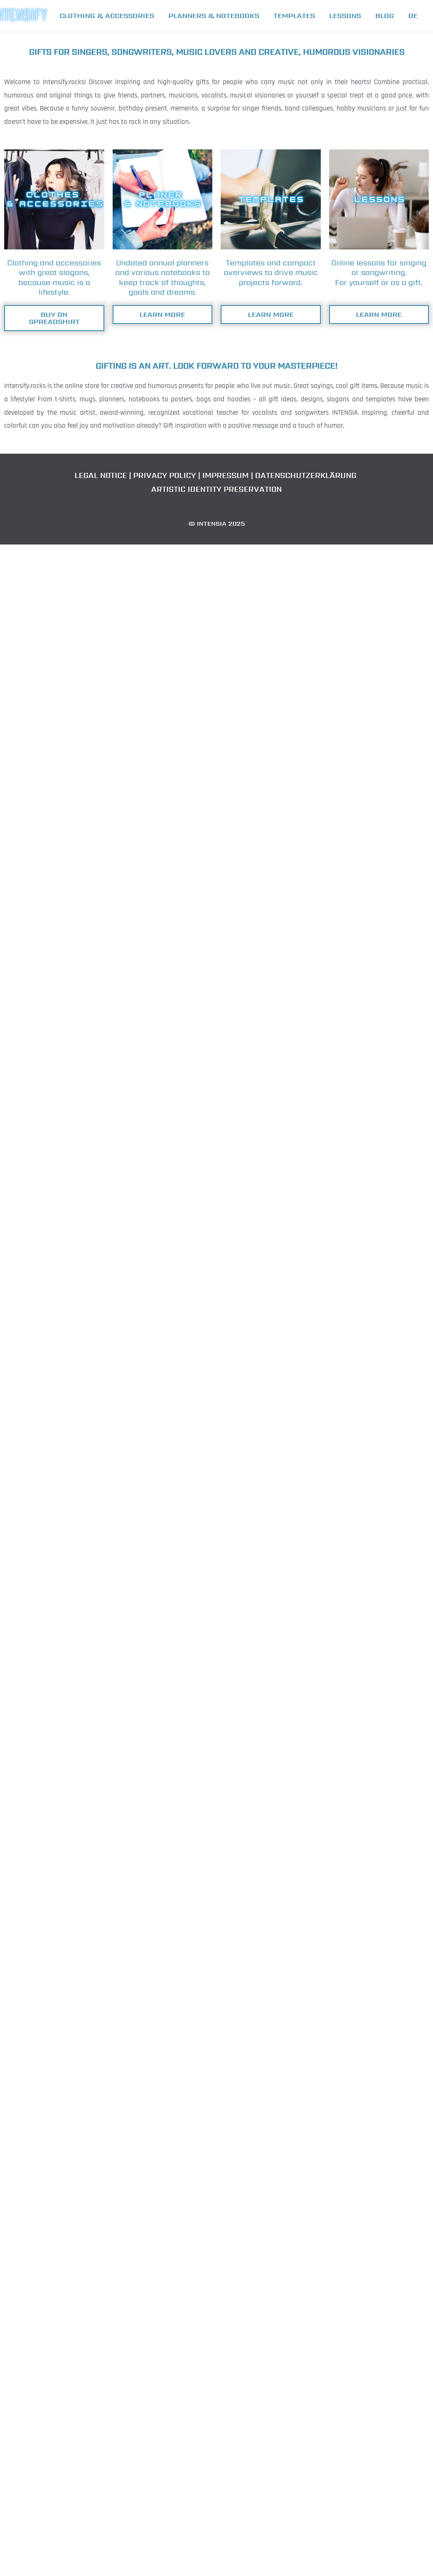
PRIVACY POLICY (165, 475)
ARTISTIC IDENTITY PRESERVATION (215, 489)
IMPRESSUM (225, 475)
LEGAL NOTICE (102, 475)
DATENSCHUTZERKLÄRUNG (305, 475)
